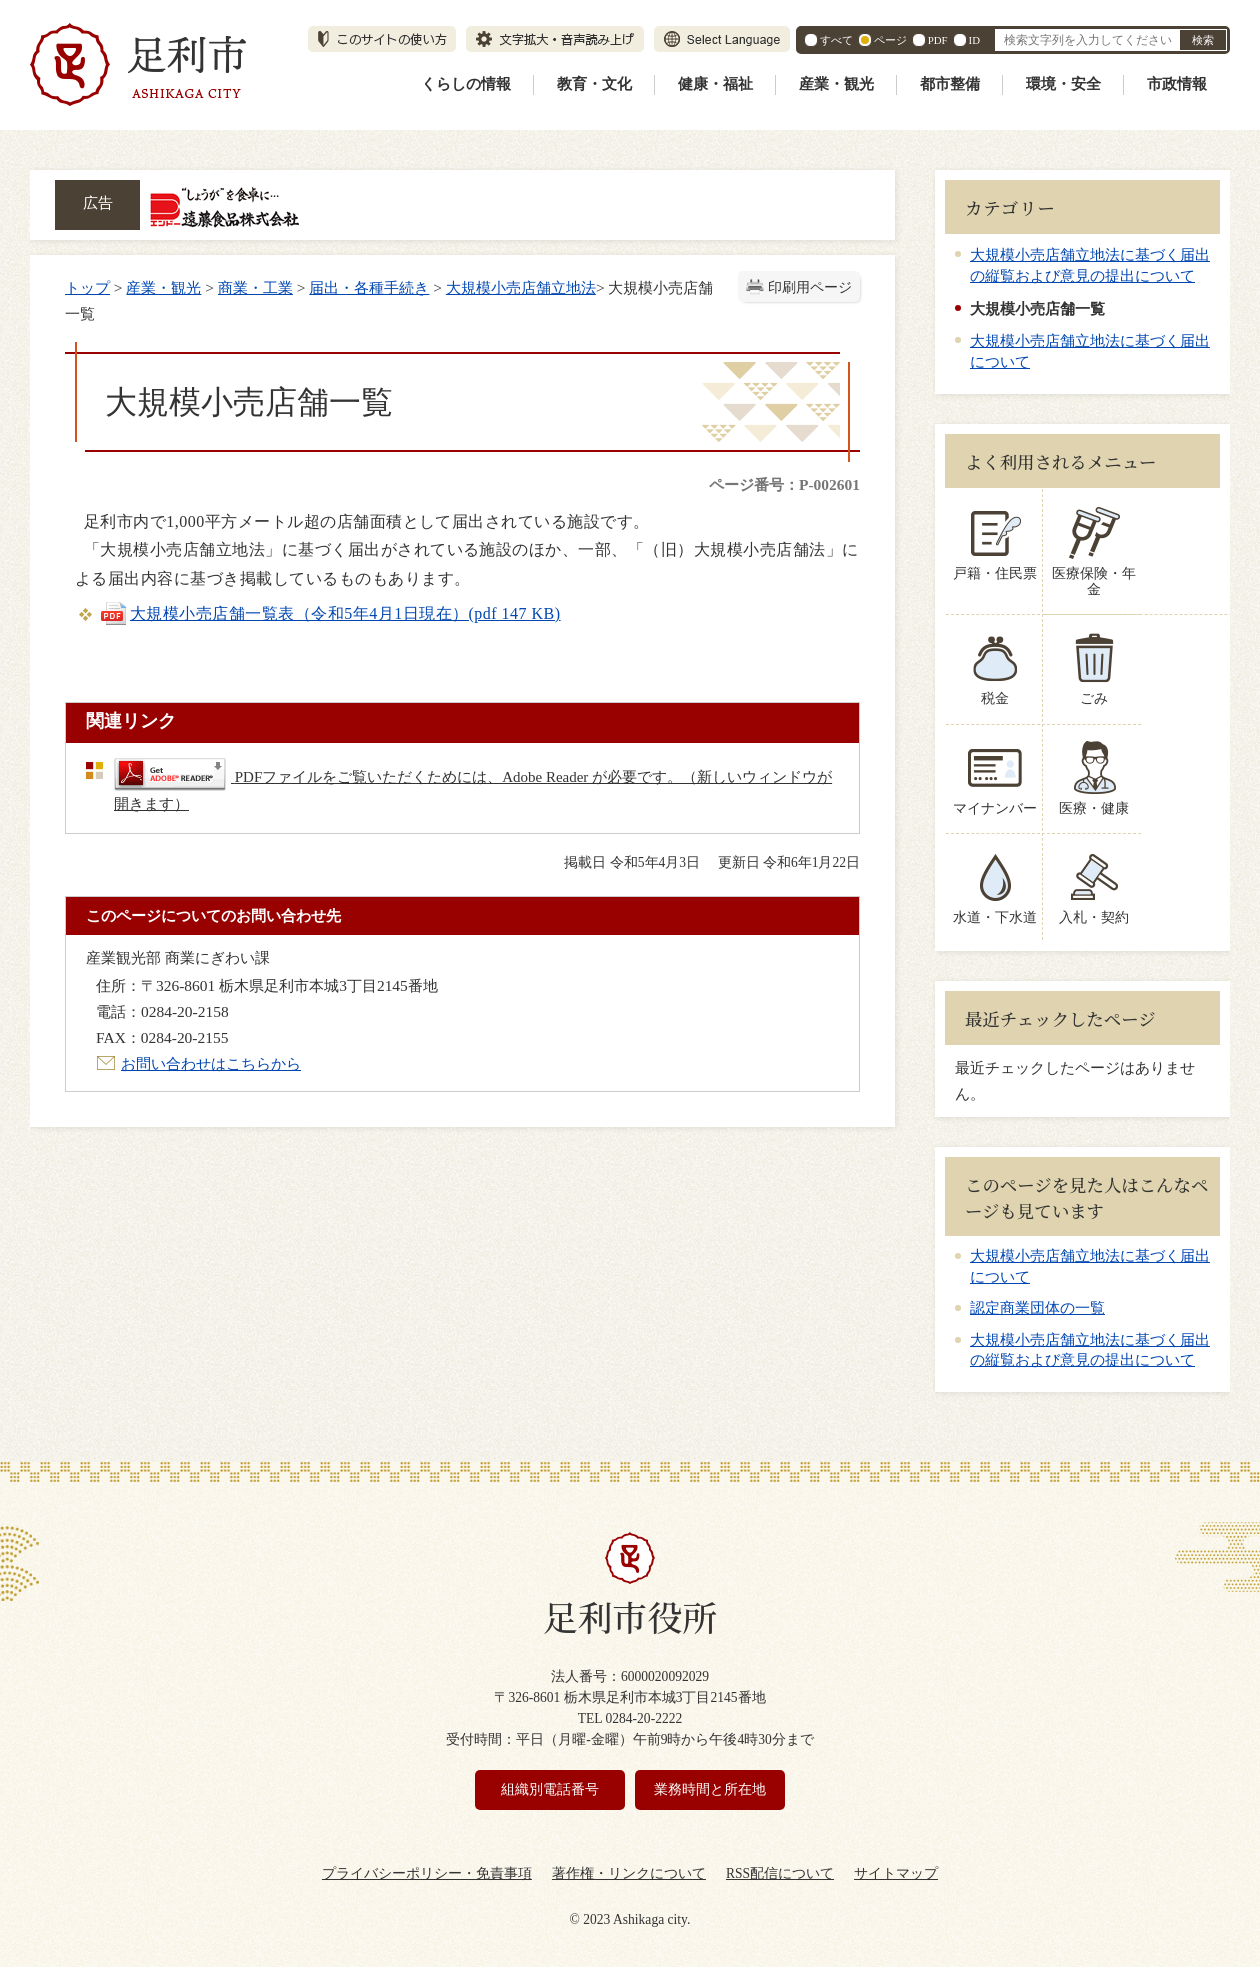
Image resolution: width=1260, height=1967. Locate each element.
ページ (890, 40)
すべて (836, 40)
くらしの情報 (466, 84)
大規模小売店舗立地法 (521, 287)
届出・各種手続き (369, 287)
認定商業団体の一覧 (1037, 1292)
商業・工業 (255, 287)
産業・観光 (836, 84)
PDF (938, 40)
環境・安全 (1063, 84)
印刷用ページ (810, 287)
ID (974, 40)
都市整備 (950, 84)
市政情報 (1177, 84)
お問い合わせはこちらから (211, 1063)
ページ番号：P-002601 (784, 484)
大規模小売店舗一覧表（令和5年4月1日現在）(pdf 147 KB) (330, 613)
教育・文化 (594, 84)
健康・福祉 (715, 84)
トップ (87, 287)
